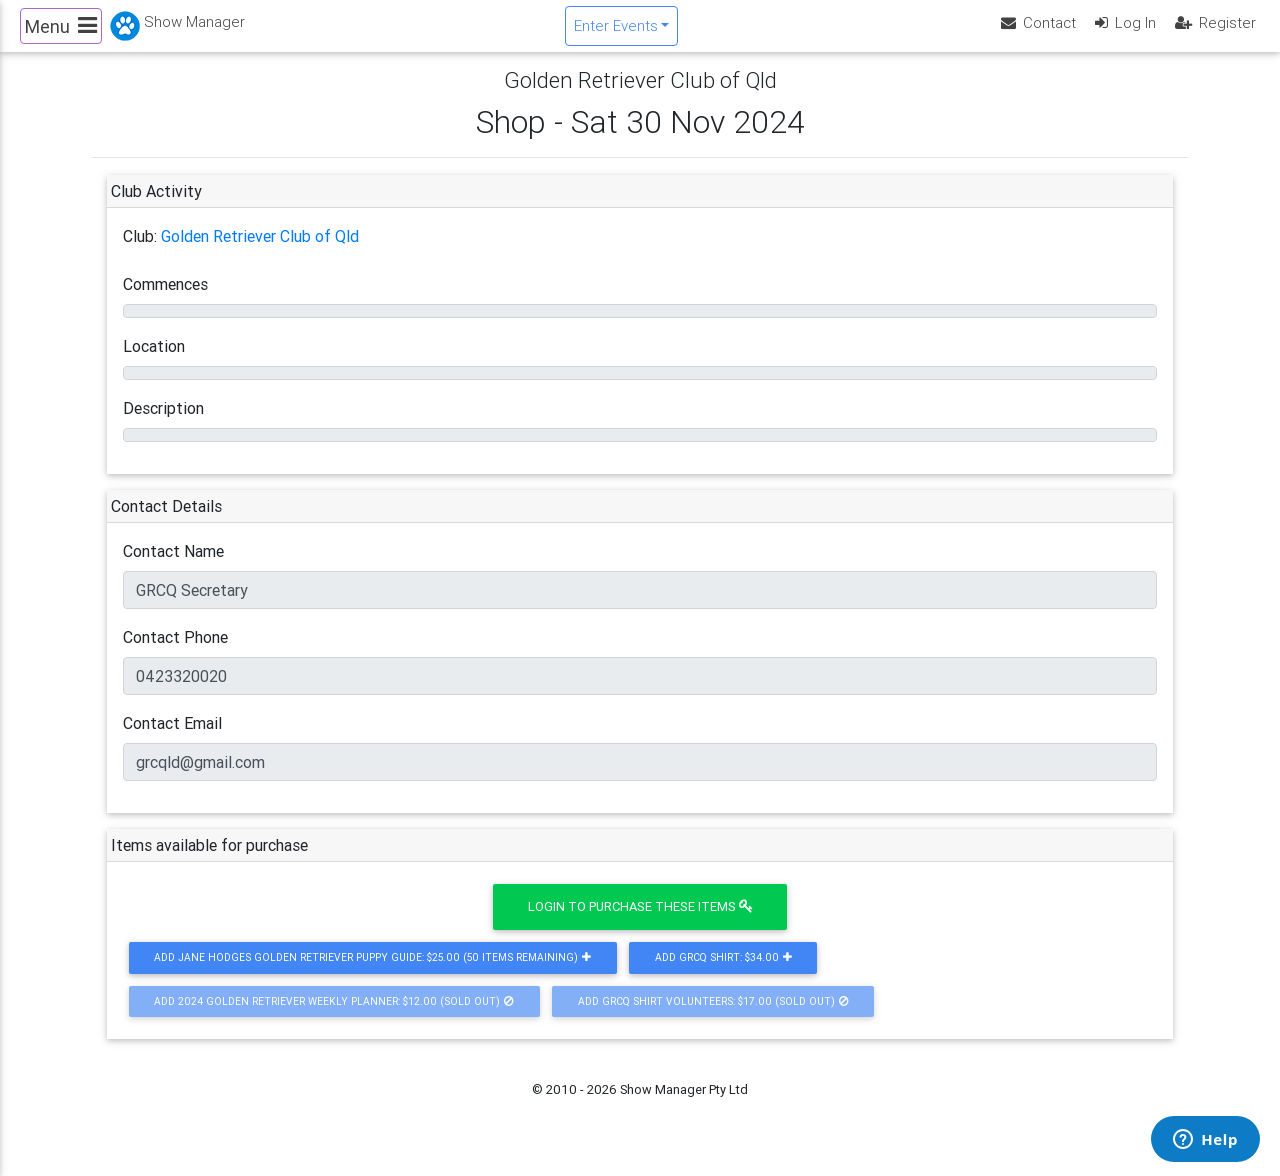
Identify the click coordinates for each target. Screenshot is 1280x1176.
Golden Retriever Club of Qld (260, 253)
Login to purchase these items (640, 923)
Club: (140, 253)
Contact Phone (175, 654)
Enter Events (616, 33)
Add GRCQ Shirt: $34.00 (723, 974)
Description (163, 425)
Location (154, 363)
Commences (165, 301)
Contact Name (173, 568)
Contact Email (172, 740)
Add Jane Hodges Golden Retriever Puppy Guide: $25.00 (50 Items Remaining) (372, 974)
